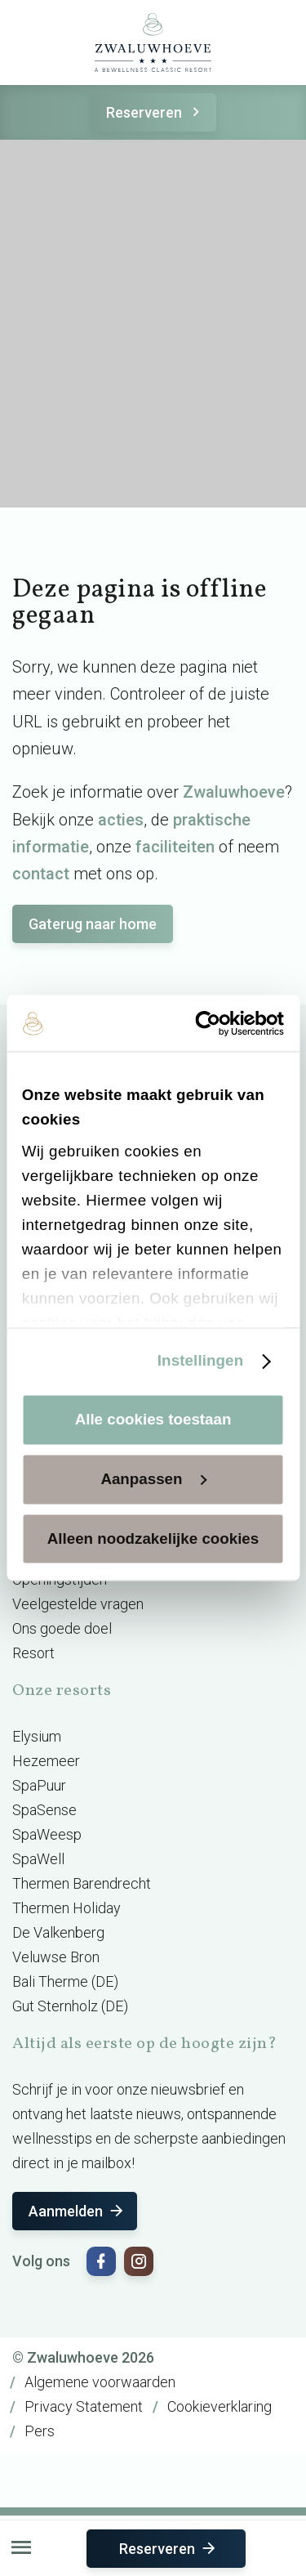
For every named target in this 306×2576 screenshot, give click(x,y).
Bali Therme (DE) (65, 1981)
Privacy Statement (83, 2406)
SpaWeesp (47, 1834)
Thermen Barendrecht (81, 1883)
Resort (33, 1652)
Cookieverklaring (219, 2406)
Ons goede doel (62, 1628)
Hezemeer (46, 1760)
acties (121, 820)
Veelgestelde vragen (78, 1603)
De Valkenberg (58, 1932)
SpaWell (38, 1858)
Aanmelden (77, 2211)
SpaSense (44, 1809)
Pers (39, 2431)
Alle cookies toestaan (153, 1419)
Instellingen (200, 1360)
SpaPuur (39, 1785)
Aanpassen (153, 1478)
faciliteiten (175, 846)
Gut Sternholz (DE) (70, 2006)
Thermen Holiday (66, 1907)
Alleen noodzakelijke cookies (153, 1538)
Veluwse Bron (56, 1957)
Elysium (36, 1736)
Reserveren (155, 112)
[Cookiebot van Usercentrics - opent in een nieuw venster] (216, 1023)
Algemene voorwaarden (99, 2381)
